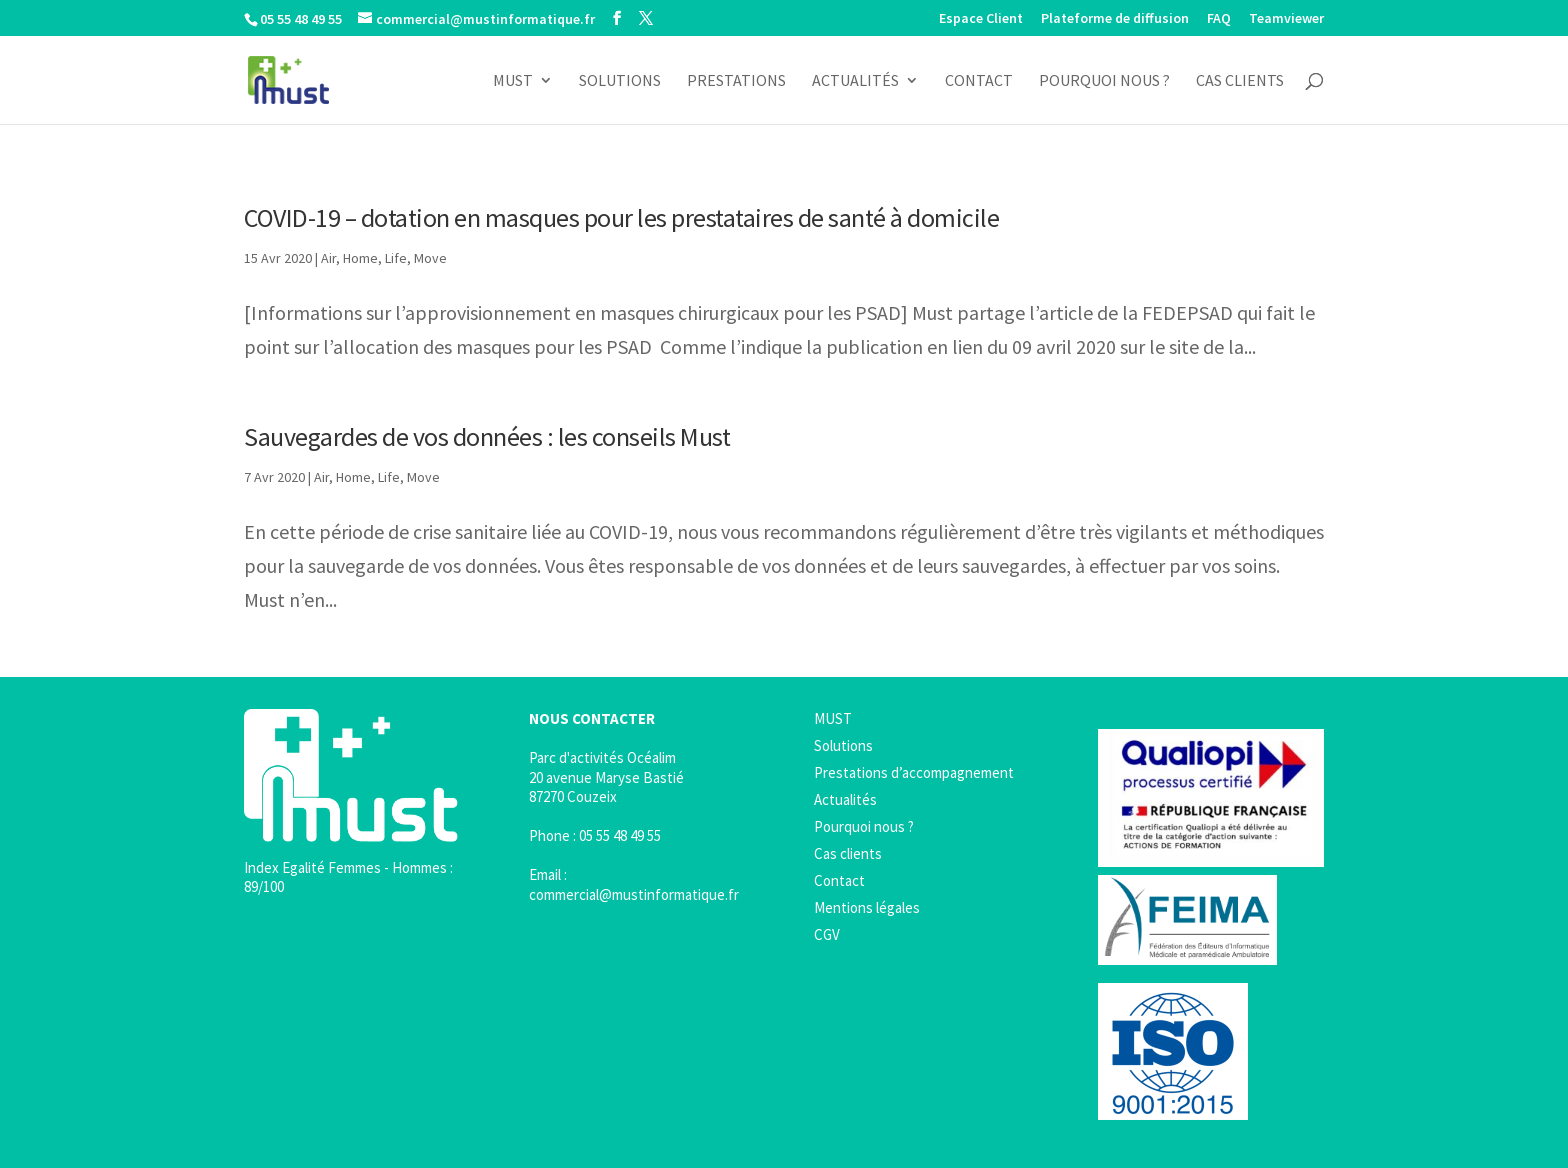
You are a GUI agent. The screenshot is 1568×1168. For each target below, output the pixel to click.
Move (430, 258)
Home (360, 258)
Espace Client (981, 19)
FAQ (1219, 19)
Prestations (736, 81)
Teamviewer (1286, 19)
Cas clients (1240, 81)
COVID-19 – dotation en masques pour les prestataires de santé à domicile (621, 217)
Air (328, 258)
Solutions (620, 81)
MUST (513, 81)
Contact (979, 81)
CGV (827, 934)
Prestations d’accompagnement (914, 772)
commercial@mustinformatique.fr (634, 894)
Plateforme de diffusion (1115, 19)
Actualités (855, 81)
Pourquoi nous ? (1104, 81)
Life (396, 258)
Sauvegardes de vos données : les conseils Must (487, 436)
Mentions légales (867, 907)
